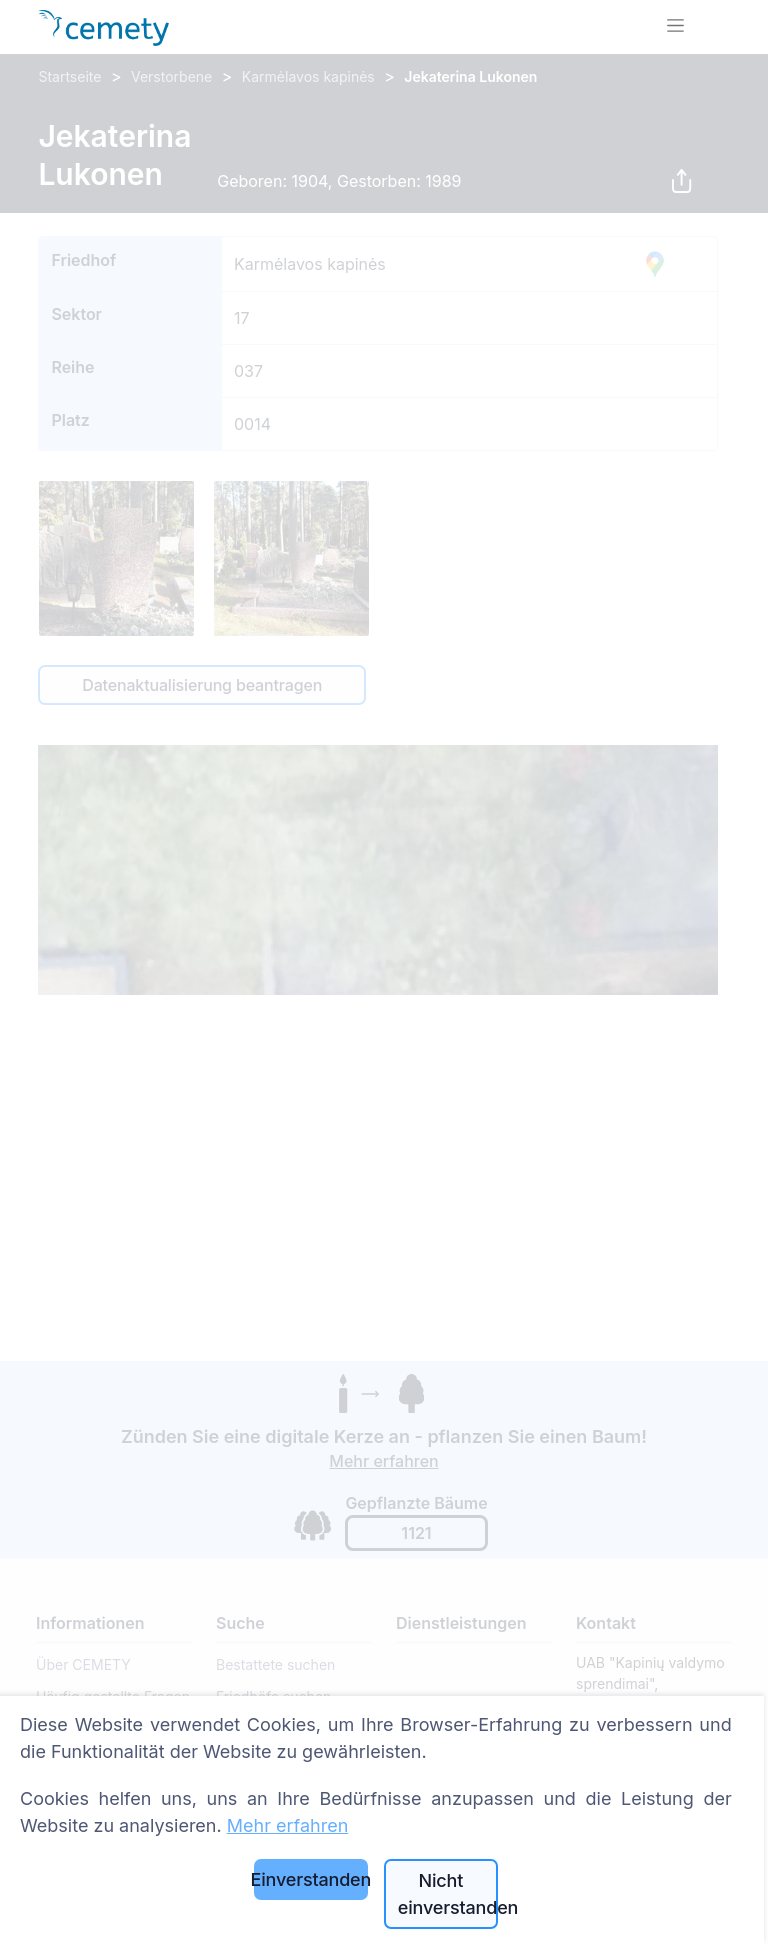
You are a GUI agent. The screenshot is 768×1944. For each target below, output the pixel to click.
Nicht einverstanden (448, 1894)
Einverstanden (311, 1879)
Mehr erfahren (288, 1825)
